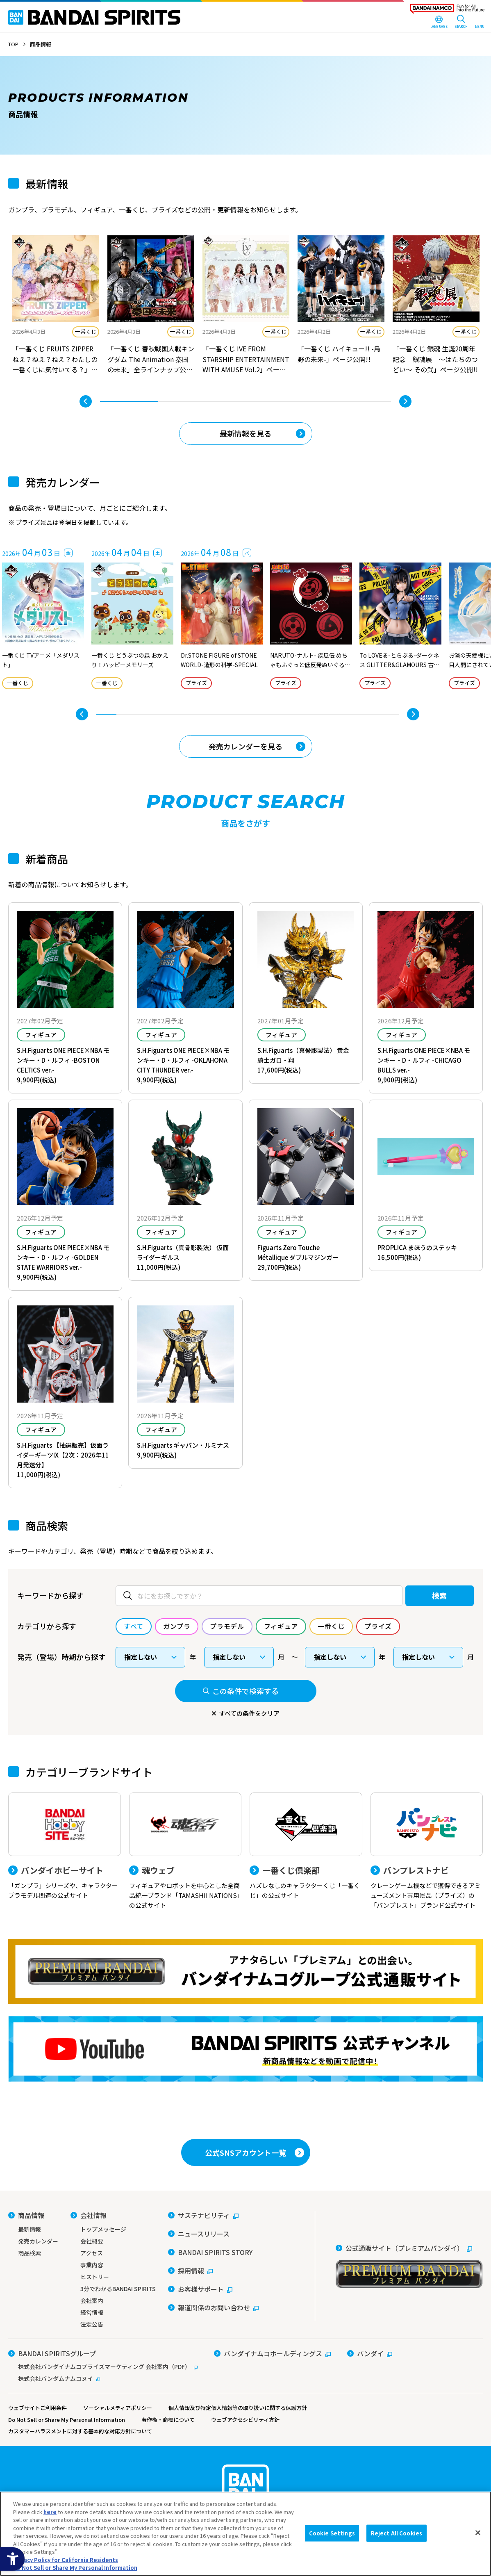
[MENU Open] (479, 22)
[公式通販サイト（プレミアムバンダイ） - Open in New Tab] (409, 2266)
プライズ (196, 683)
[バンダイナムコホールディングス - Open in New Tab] (272, 2353)
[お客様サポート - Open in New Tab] (200, 2289)
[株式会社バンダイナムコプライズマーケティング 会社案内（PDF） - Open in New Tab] (103, 2366)
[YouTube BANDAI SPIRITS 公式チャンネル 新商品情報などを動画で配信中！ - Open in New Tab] (245, 2049)
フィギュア (41, 1034)
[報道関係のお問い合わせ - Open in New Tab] (213, 2307)
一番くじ (85, 331)
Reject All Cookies (396, 2533)
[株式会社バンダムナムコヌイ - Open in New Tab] (103, 2378)
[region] (245, 2534)
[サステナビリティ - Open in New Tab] (203, 2215)
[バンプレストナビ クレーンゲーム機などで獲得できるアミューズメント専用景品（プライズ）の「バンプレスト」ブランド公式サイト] (427, 1851)
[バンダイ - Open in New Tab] (369, 2353)
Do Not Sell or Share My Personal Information (66, 2419)
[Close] (478, 2533)
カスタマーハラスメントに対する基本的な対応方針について (80, 2431)
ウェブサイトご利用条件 (37, 2408)
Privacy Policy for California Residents (65, 2560)
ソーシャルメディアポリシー (117, 2408)
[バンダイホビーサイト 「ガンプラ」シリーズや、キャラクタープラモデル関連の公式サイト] (64, 1846)
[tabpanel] (55, 305)
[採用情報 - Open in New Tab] (190, 2270)
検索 (439, 1595)
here (50, 2512)
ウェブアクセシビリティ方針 (245, 2419)
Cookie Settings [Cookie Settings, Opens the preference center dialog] (332, 2533)
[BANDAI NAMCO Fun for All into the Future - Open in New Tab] (447, 11)
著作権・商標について (168, 2419)
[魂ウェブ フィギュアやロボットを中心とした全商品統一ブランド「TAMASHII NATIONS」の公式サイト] (185, 1851)
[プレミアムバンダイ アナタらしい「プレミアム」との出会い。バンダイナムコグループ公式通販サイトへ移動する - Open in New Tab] (245, 1971)
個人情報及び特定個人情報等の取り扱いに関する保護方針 (237, 2408)
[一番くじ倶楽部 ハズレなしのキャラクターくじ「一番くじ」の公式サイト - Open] (306, 1846)
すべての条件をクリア (249, 1713)
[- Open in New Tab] (55, 305)
